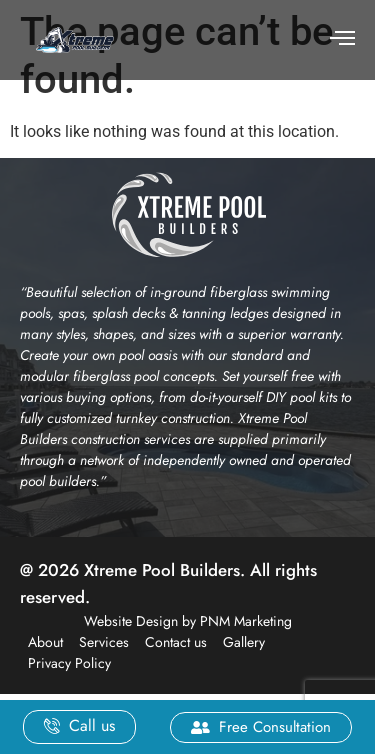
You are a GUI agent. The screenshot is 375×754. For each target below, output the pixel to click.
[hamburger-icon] (342, 40)
